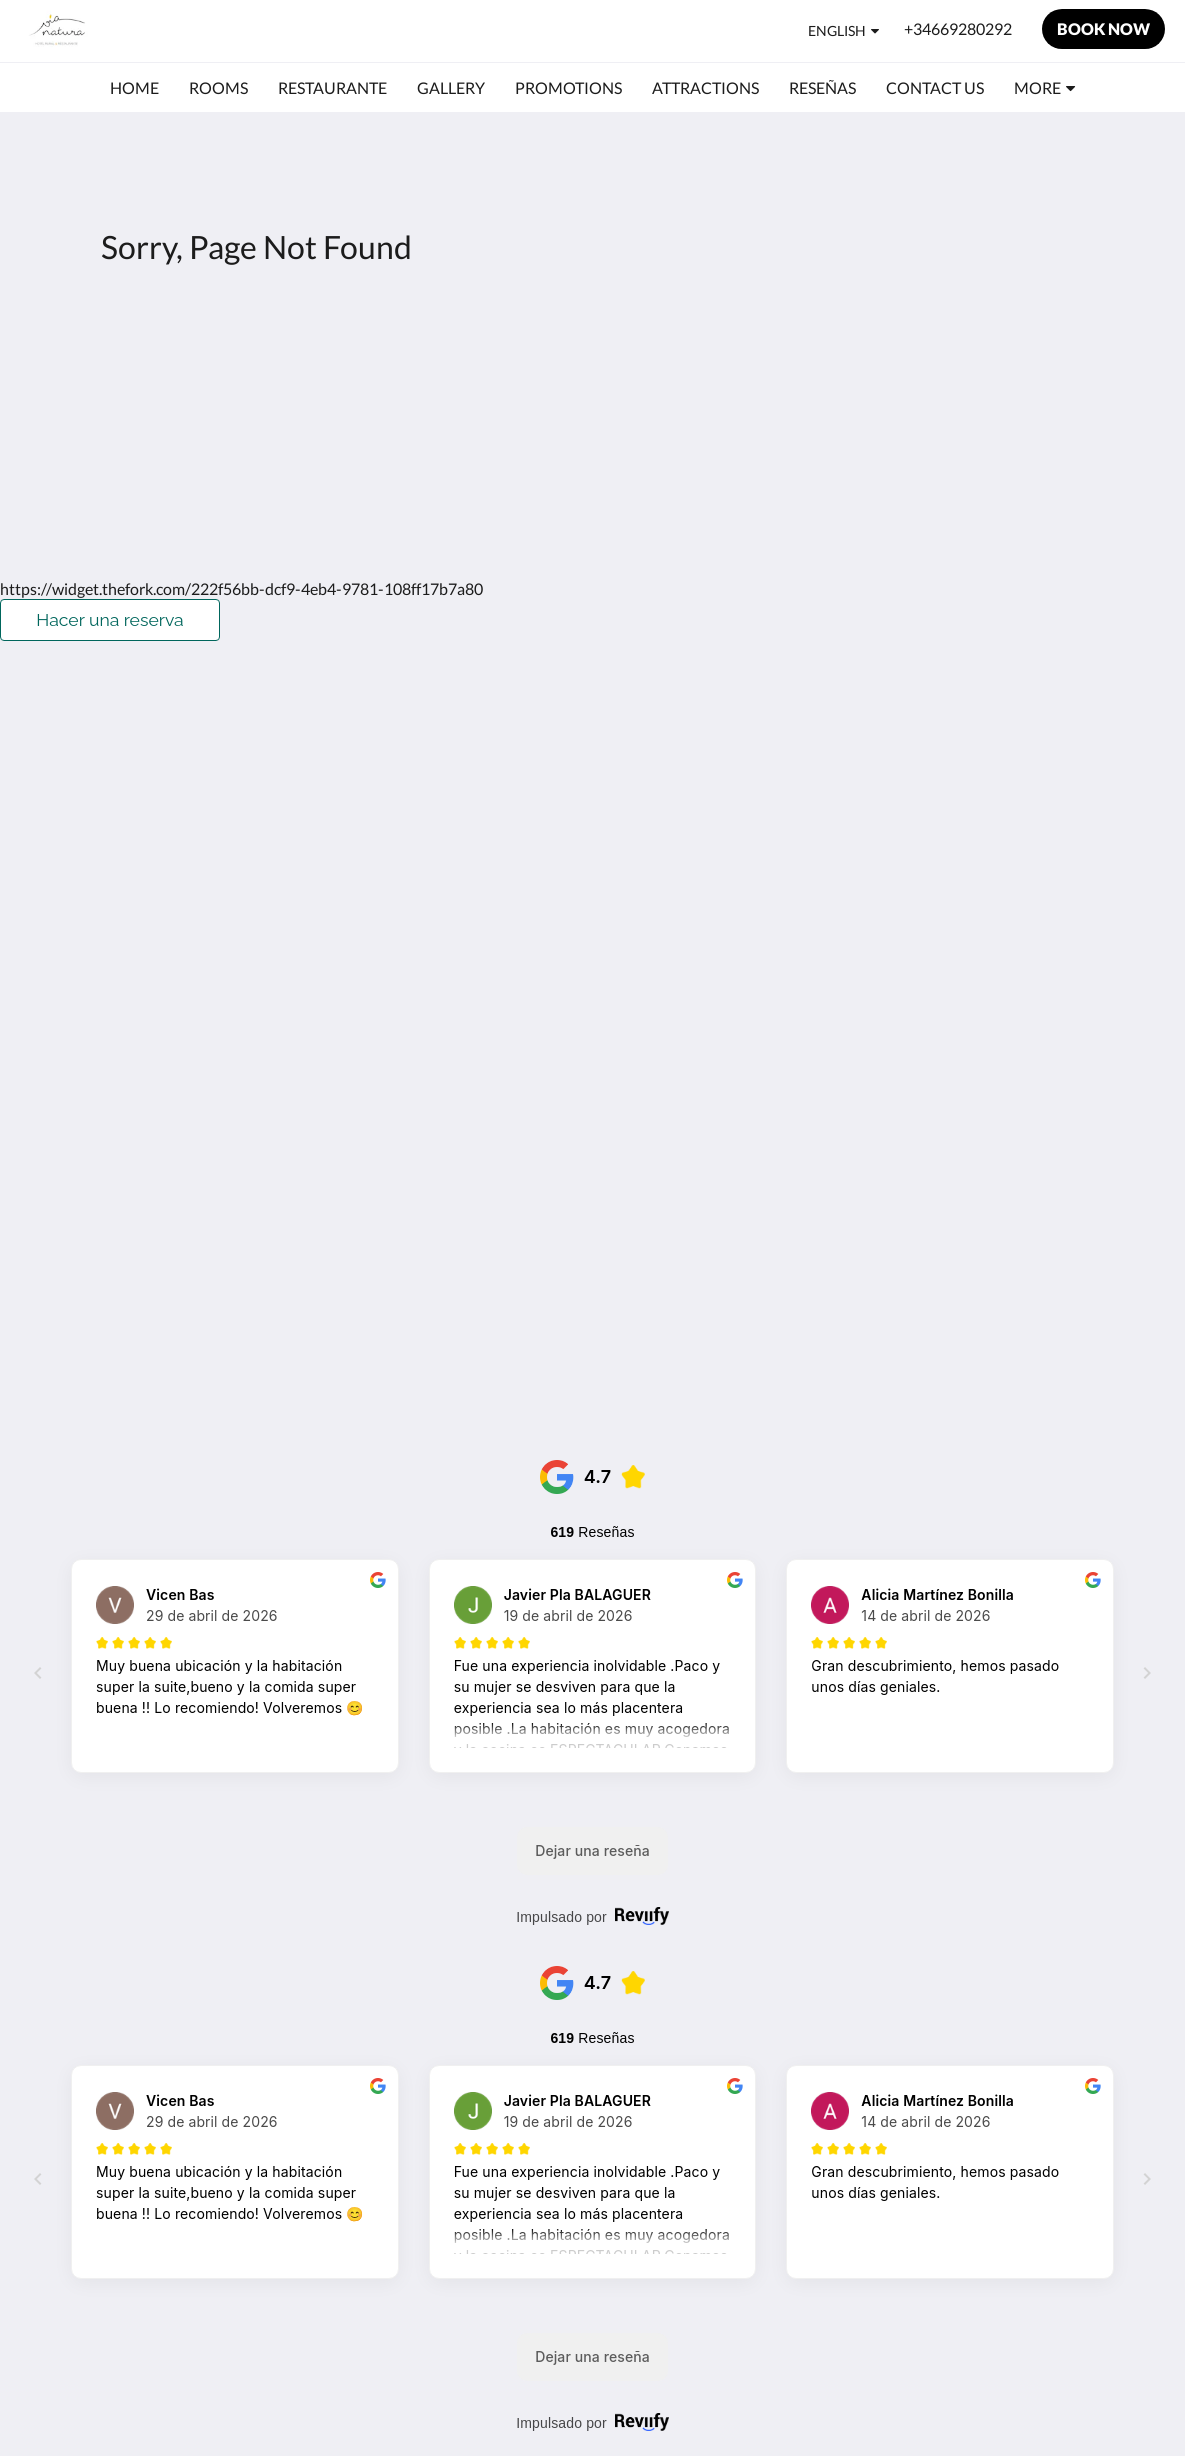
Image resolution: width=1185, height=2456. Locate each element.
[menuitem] (134, 88)
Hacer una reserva (109, 619)
